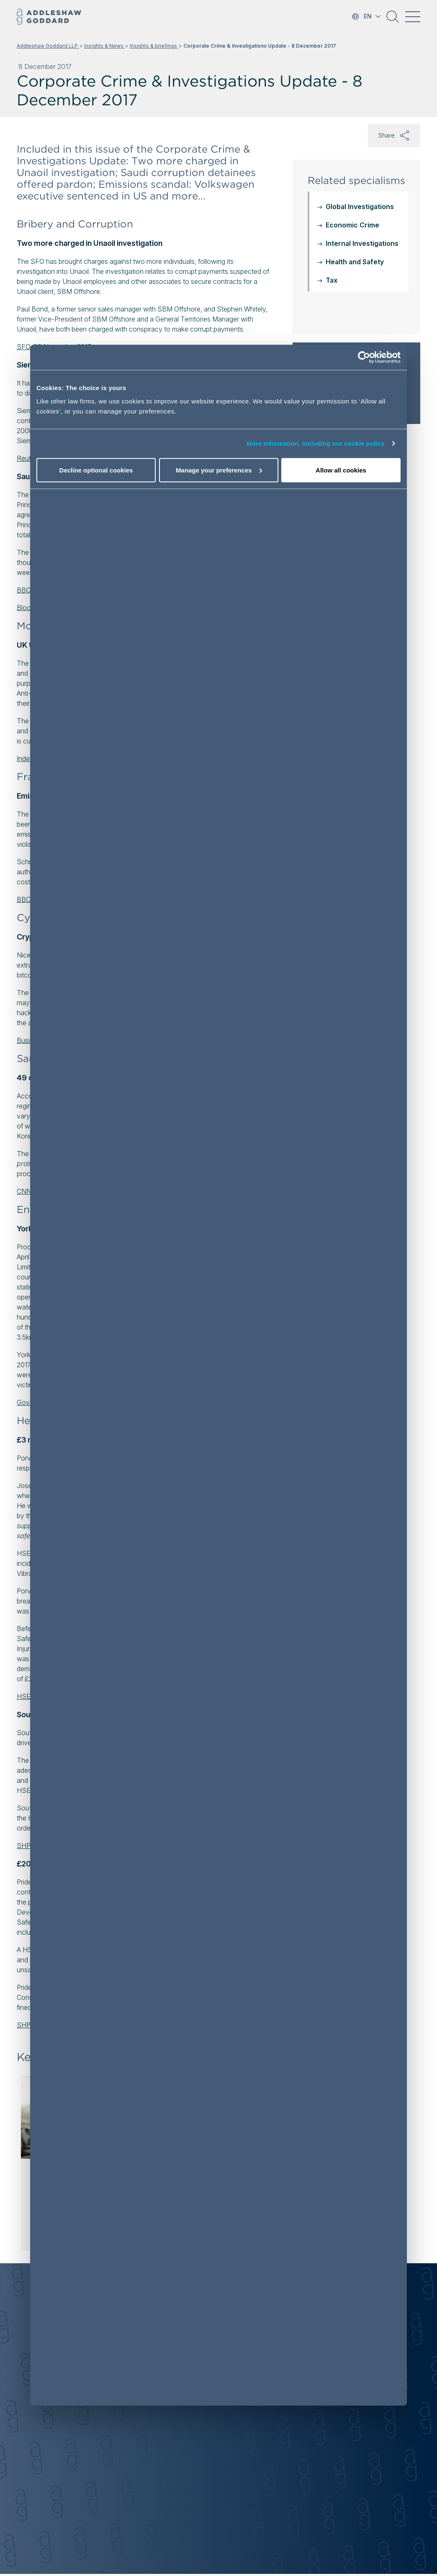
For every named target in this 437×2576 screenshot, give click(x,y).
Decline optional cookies (96, 469)
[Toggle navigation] (412, 16)
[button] (392, 19)
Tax (331, 280)
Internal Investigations (362, 243)
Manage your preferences (219, 469)
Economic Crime (352, 225)
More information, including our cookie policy (316, 443)
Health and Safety (355, 262)
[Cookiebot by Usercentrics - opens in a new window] (364, 357)
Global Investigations (360, 206)
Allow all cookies (341, 469)
